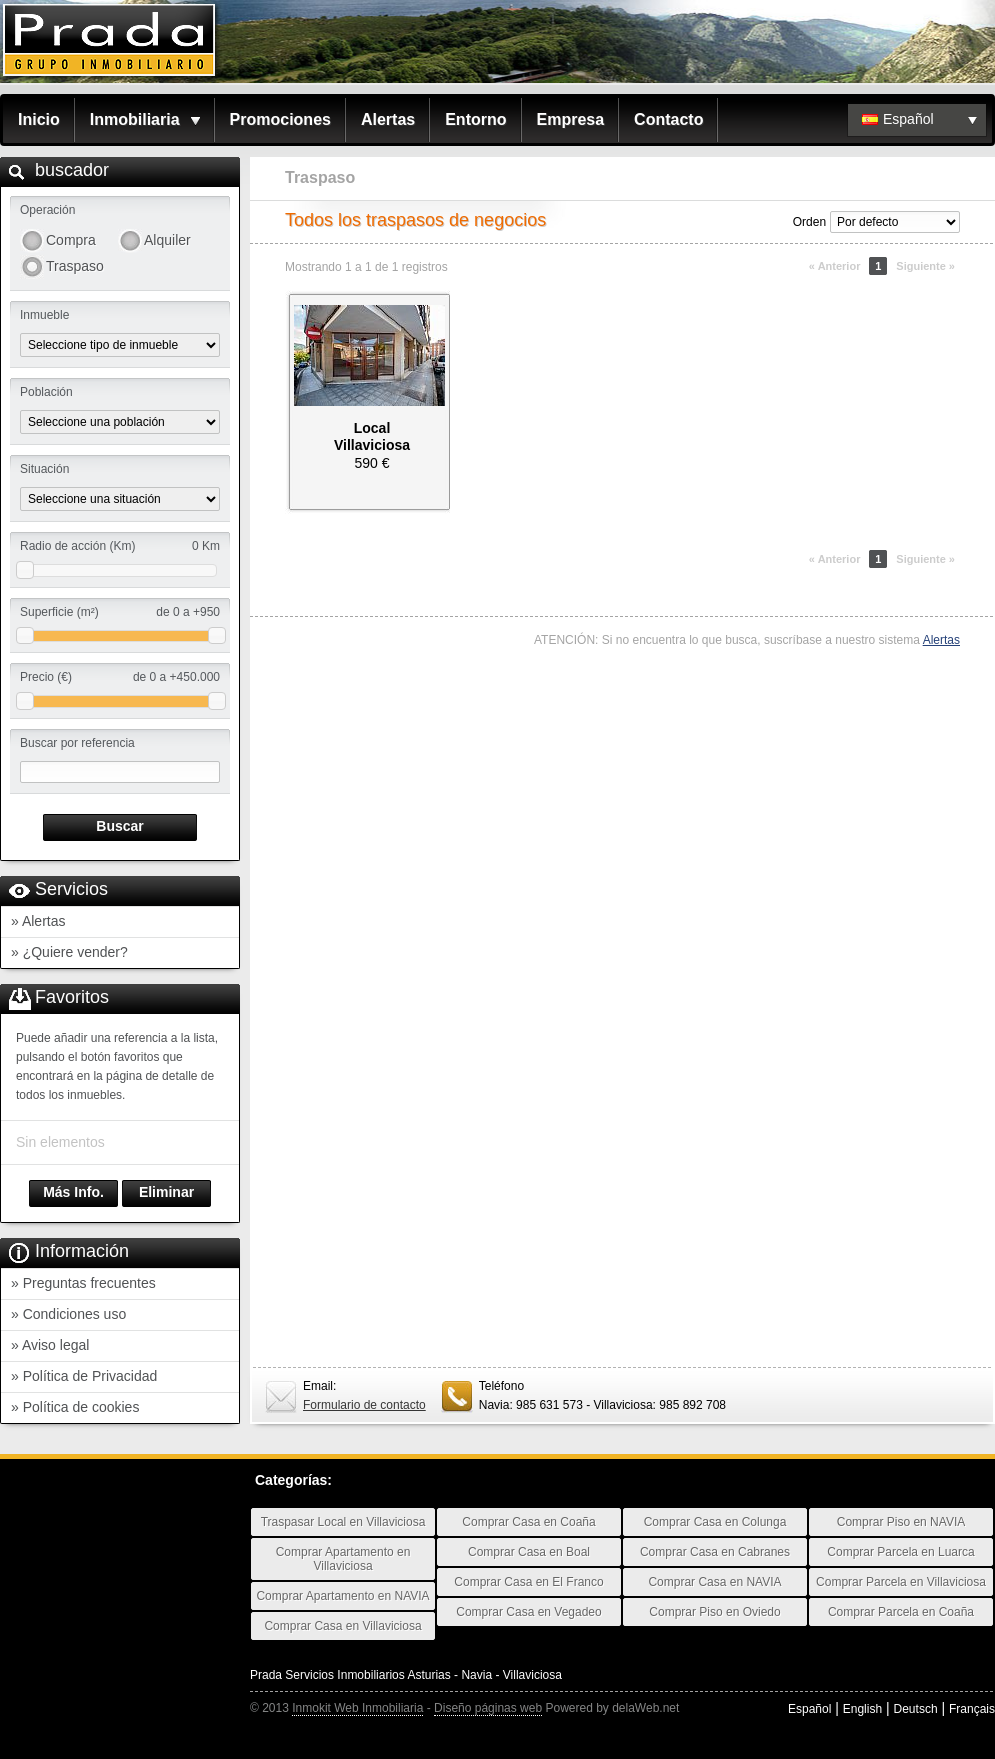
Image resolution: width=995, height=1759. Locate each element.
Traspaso (75, 266)
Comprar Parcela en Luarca (900, 1552)
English (862, 1709)
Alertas (388, 119)
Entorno (475, 119)
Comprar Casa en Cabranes (715, 1552)
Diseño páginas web (488, 1708)
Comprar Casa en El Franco (528, 1582)
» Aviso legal (50, 1345)
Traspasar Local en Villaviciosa (343, 1522)
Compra (71, 240)
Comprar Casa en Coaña (528, 1522)
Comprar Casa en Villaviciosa (342, 1626)
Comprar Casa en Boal (529, 1552)
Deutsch (916, 1709)
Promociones (280, 119)
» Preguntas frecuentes (83, 1283)
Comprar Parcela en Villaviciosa (901, 1582)
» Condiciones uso (68, 1314)
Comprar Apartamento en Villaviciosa (343, 1559)
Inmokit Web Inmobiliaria (357, 1708)
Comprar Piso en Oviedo (714, 1612)
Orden (809, 222)
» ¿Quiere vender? (69, 952)
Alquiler (167, 240)
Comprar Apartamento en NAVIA (342, 1596)
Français (972, 1709)
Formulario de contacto (364, 1405)
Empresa (571, 119)
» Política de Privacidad (84, 1376)
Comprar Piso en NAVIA (901, 1522)
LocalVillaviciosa (372, 436)
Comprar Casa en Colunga (715, 1522)
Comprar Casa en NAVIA (714, 1582)
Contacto (668, 119)
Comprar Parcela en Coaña (901, 1612)
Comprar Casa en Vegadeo (528, 1612)
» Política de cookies (75, 1407)
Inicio (39, 119)
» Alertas (38, 921)
